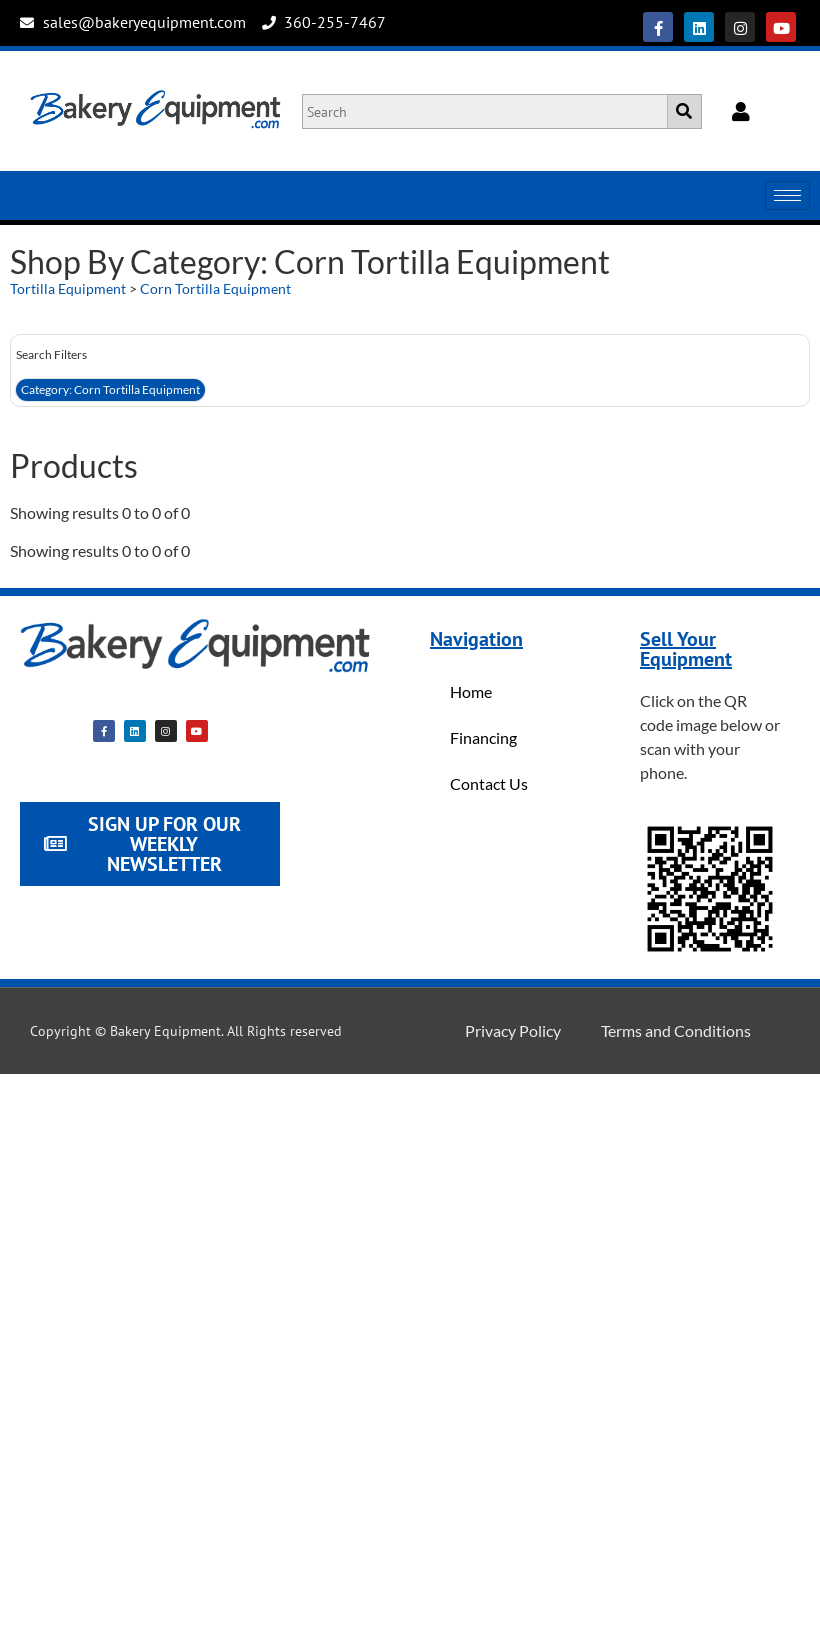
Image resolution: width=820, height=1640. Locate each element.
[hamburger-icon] (787, 195)
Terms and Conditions (676, 1030)
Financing (483, 737)
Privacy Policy (513, 1030)
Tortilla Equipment (68, 288)
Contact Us (489, 783)
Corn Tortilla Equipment (215, 288)
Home (471, 691)
